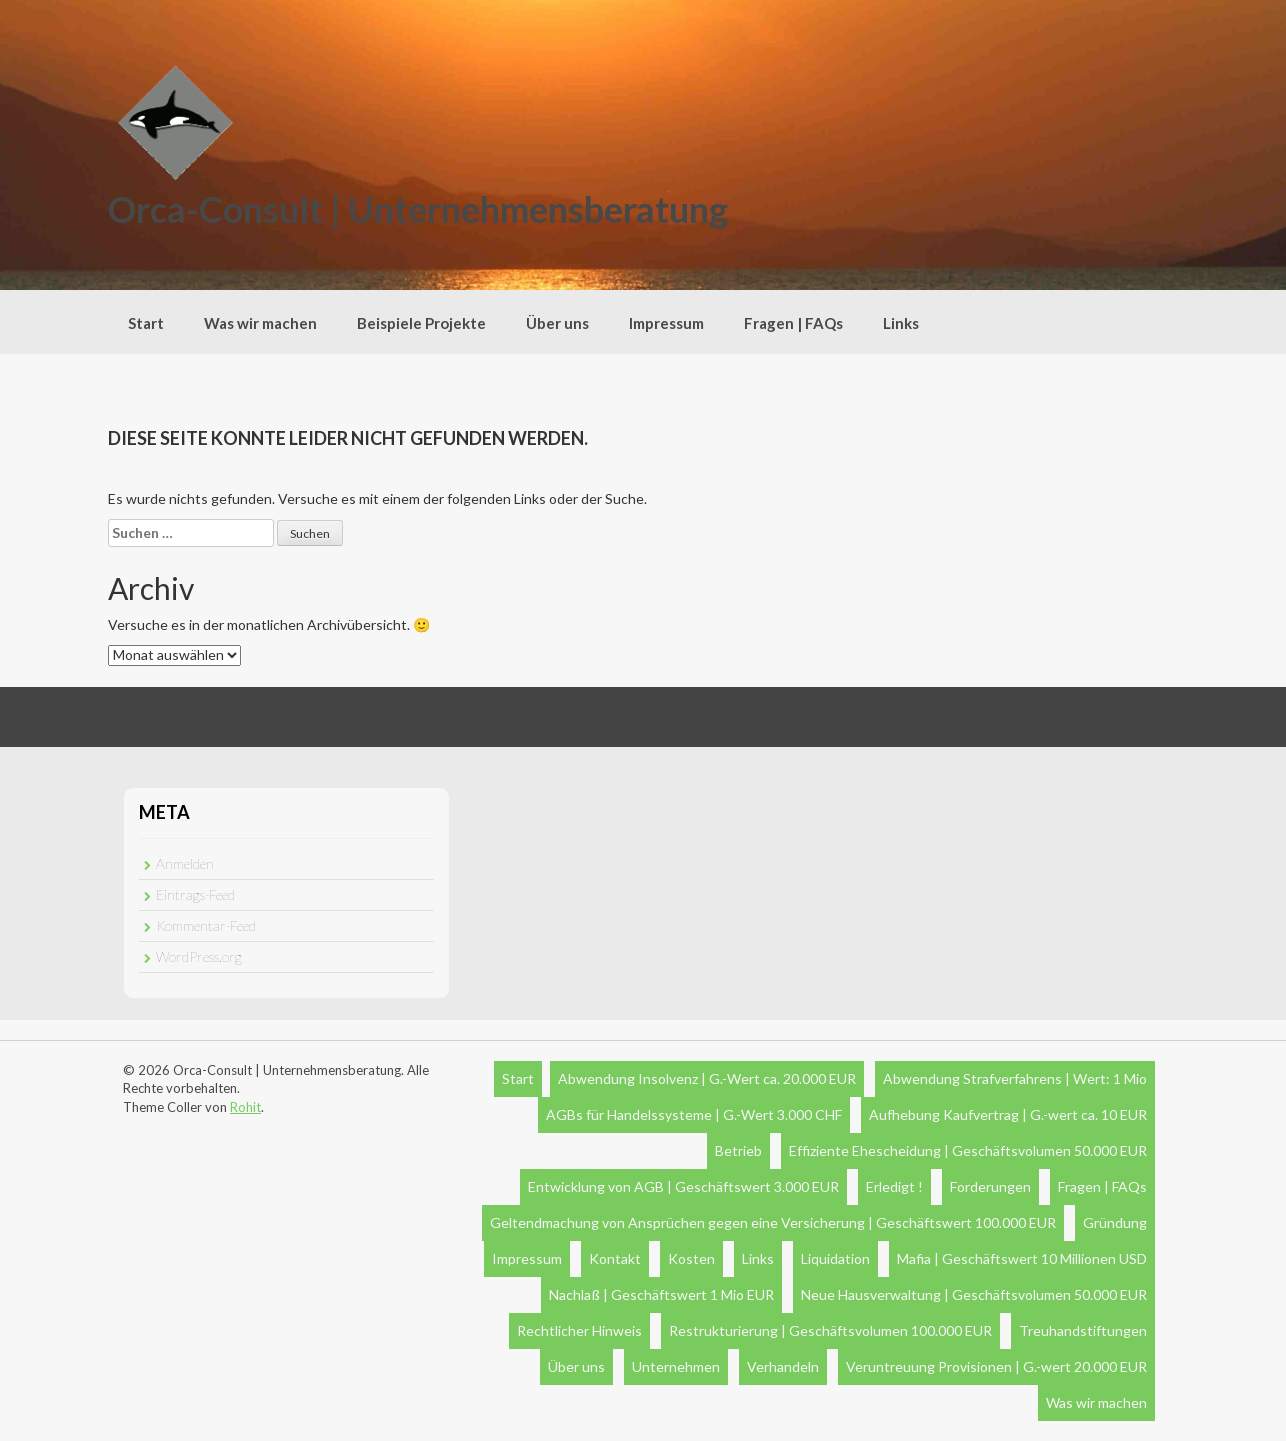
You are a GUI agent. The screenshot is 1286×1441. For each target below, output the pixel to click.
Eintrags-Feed (195, 894)
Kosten (691, 1258)
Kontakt (615, 1258)
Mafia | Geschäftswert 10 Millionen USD (1022, 1258)
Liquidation (835, 1258)
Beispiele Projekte (421, 323)
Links (901, 323)
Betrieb (738, 1150)
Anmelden (185, 863)
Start (146, 323)
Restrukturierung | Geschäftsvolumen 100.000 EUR (830, 1330)
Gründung (1115, 1222)
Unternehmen (676, 1366)
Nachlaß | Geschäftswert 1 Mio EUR (661, 1294)
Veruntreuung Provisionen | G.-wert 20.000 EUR (996, 1366)
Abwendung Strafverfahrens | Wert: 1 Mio (1015, 1078)
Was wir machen (260, 323)
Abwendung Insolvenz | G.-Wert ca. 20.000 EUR (707, 1078)
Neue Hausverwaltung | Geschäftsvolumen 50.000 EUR (974, 1294)
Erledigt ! (894, 1186)
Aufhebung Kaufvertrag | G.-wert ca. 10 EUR (1008, 1114)
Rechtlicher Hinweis (579, 1330)
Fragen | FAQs (793, 323)
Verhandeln (783, 1366)
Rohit (245, 1107)
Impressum (666, 323)
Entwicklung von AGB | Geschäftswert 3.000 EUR (683, 1186)
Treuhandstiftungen (1083, 1330)
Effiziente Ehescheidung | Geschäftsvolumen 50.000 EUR (968, 1150)
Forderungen (990, 1186)
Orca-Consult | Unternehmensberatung (418, 209)
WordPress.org (199, 956)
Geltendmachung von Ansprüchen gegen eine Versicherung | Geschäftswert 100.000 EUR (773, 1222)
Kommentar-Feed (206, 925)
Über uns (557, 323)
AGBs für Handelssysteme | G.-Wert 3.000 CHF (694, 1114)
